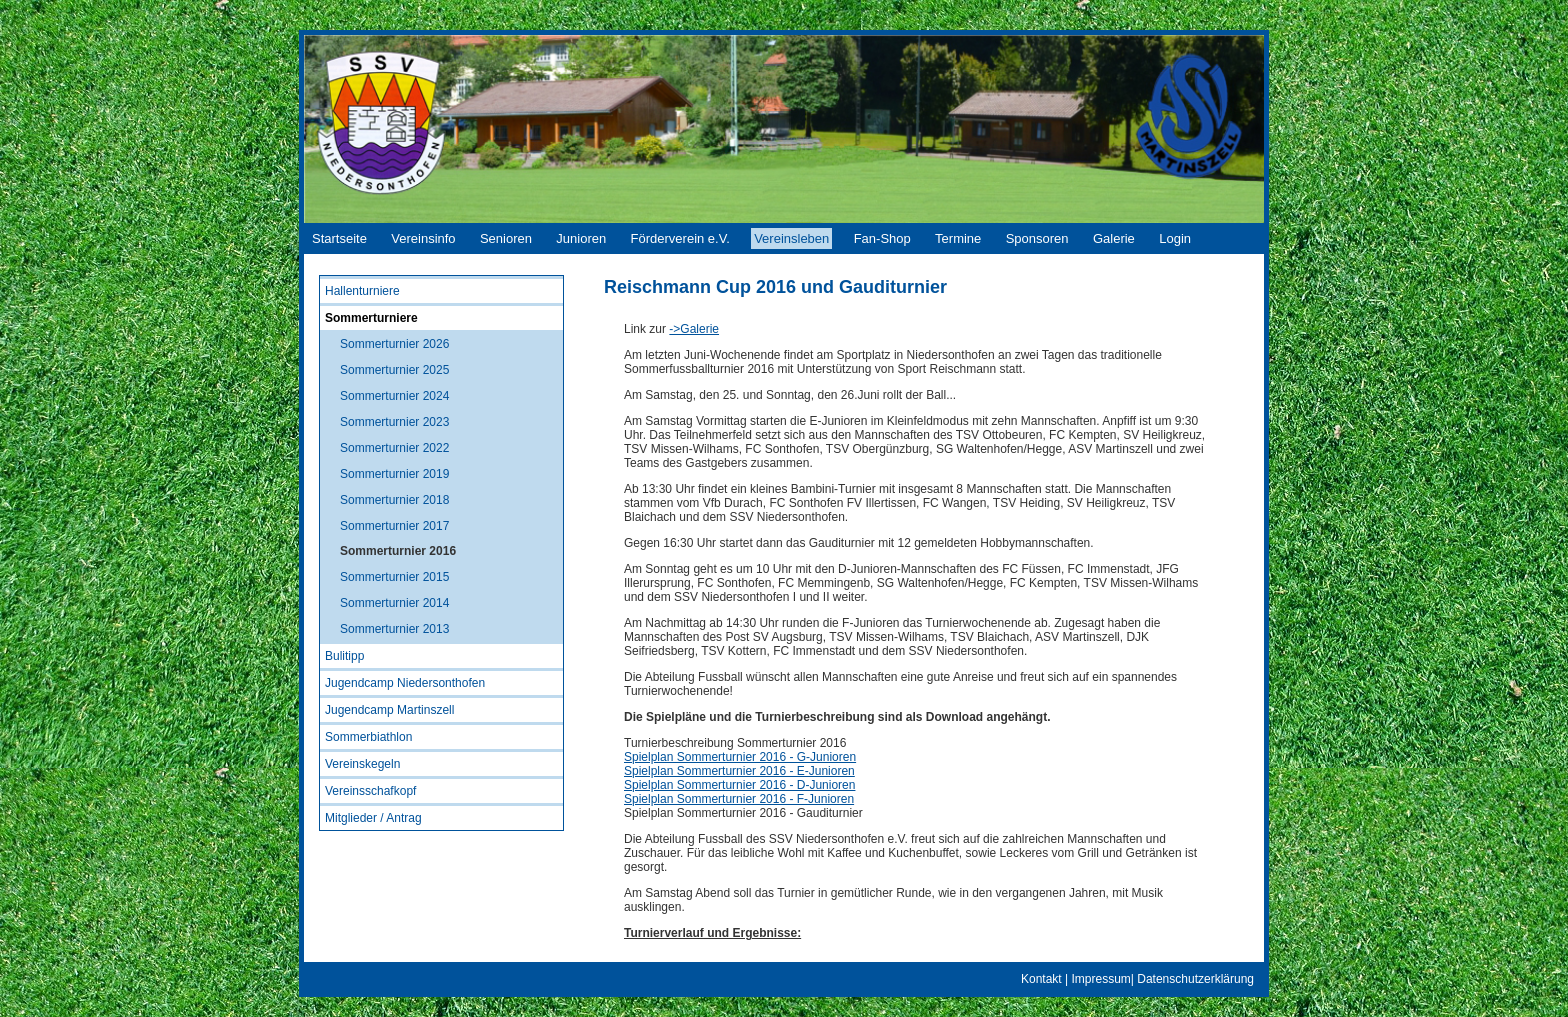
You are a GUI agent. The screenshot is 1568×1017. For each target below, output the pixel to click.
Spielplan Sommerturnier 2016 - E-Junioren (739, 771)
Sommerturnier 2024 (394, 396)
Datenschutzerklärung (1195, 979)
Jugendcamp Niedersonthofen (405, 683)
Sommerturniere (371, 318)
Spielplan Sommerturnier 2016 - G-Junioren (740, 757)
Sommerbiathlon (368, 737)
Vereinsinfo (423, 238)
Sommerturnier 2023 (394, 422)
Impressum (1100, 979)
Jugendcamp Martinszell (389, 710)
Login (1175, 238)
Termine (958, 238)
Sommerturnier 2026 (394, 344)
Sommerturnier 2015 (394, 577)
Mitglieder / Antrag (373, 818)
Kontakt (1041, 979)
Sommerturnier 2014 (394, 603)
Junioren (581, 238)
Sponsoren (1037, 238)
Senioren (506, 238)
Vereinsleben (791, 238)
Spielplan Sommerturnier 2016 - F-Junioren (739, 799)
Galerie (1114, 238)
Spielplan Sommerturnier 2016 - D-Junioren (739, 785)
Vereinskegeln (362, 764)
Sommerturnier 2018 (394, 500)
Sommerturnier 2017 (394, 526)
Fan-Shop (882, 238)
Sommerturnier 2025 (394, 370)
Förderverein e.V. (680, 238)
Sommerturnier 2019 (394, 474)
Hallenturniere (362, 291)
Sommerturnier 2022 (394, 448)
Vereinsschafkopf (370, 791)
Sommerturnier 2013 (394, 629)
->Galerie (694, 329)
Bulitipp (344, 656)
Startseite (339, 238)
